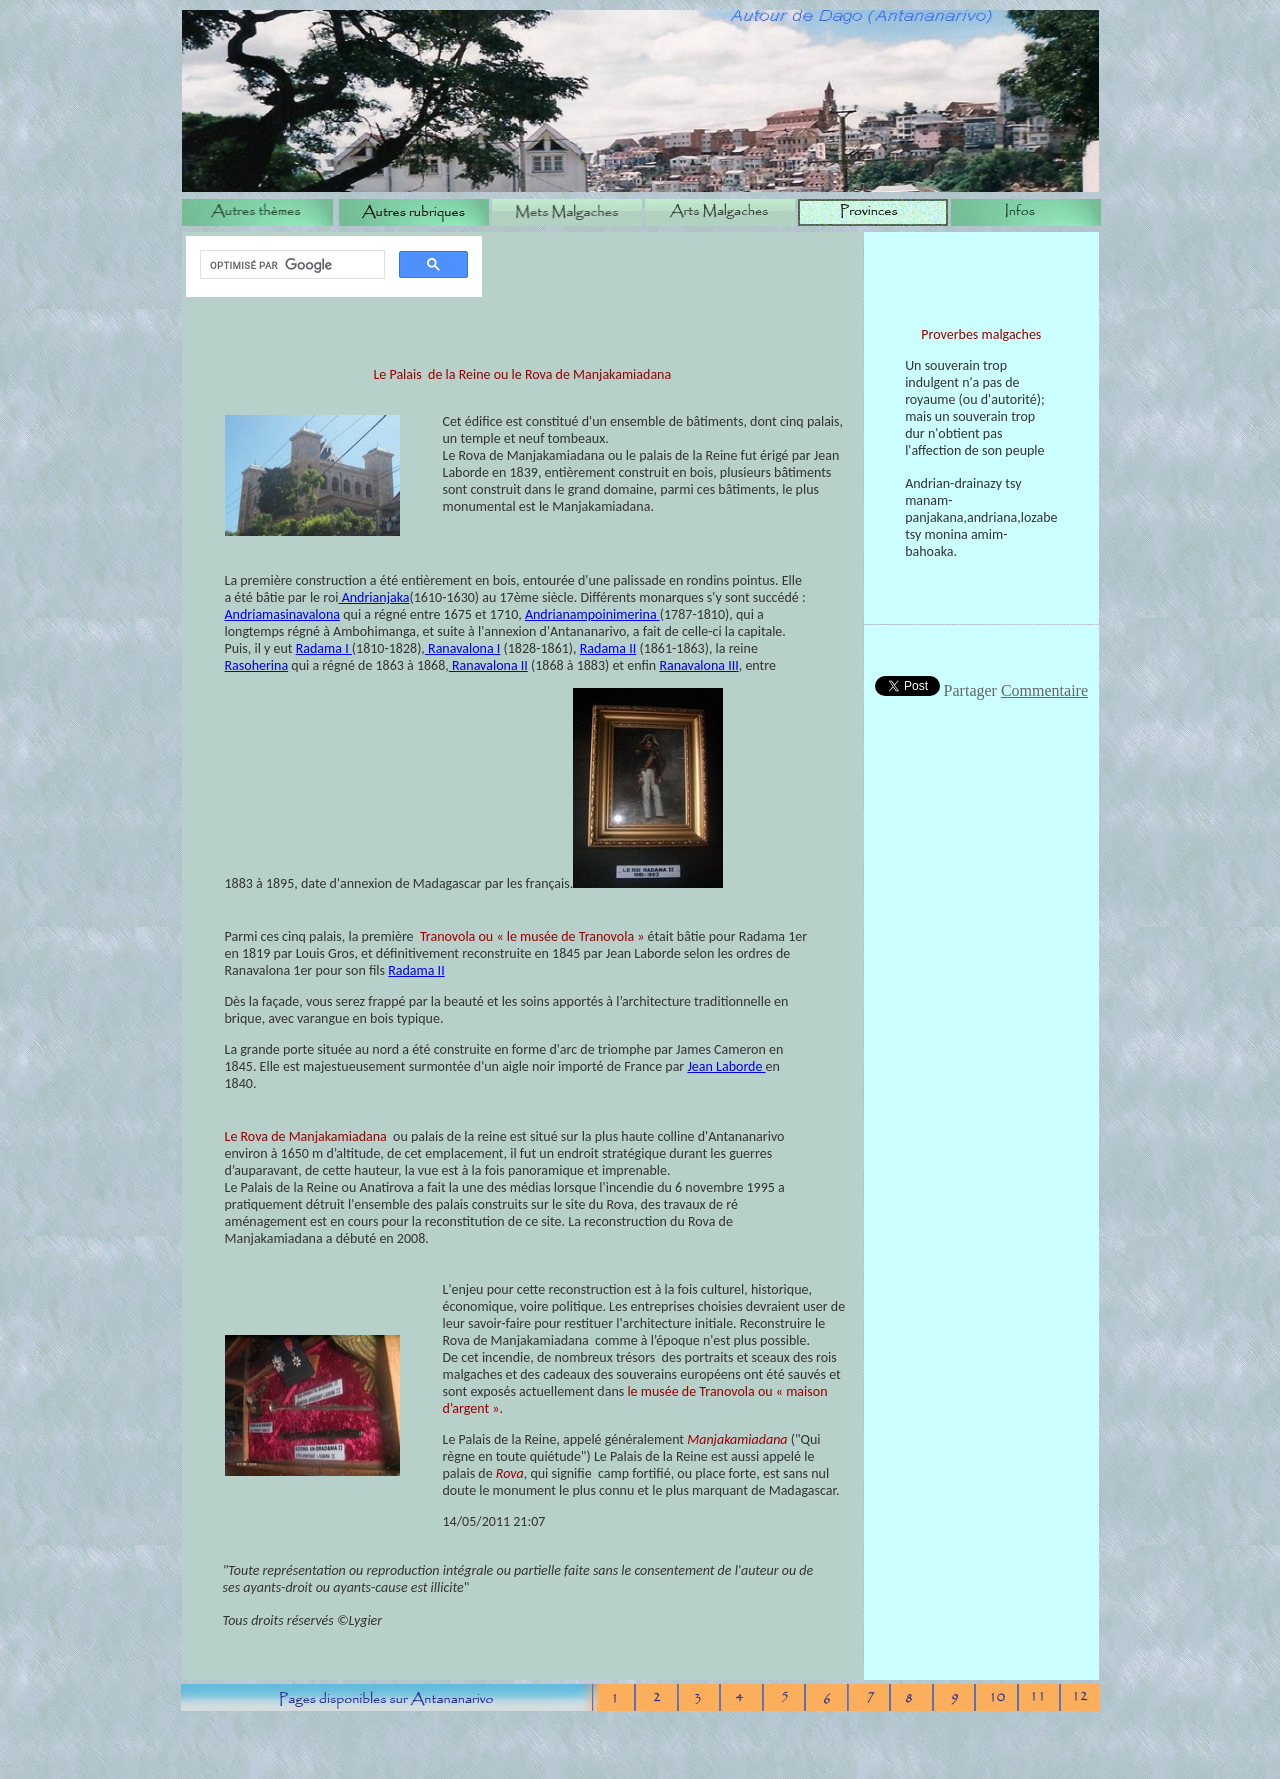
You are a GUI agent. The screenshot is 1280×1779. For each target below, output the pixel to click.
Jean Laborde (726, 1066)
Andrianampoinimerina (592, 614)
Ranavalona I (462, 648)
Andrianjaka (374, 597)
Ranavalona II (488, 665)
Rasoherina (257, 665)
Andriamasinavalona (283, 614)
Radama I (324, 648)
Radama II (608, 648)
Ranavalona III (698, 665)
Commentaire (1044, 690)
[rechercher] (290, 265)
